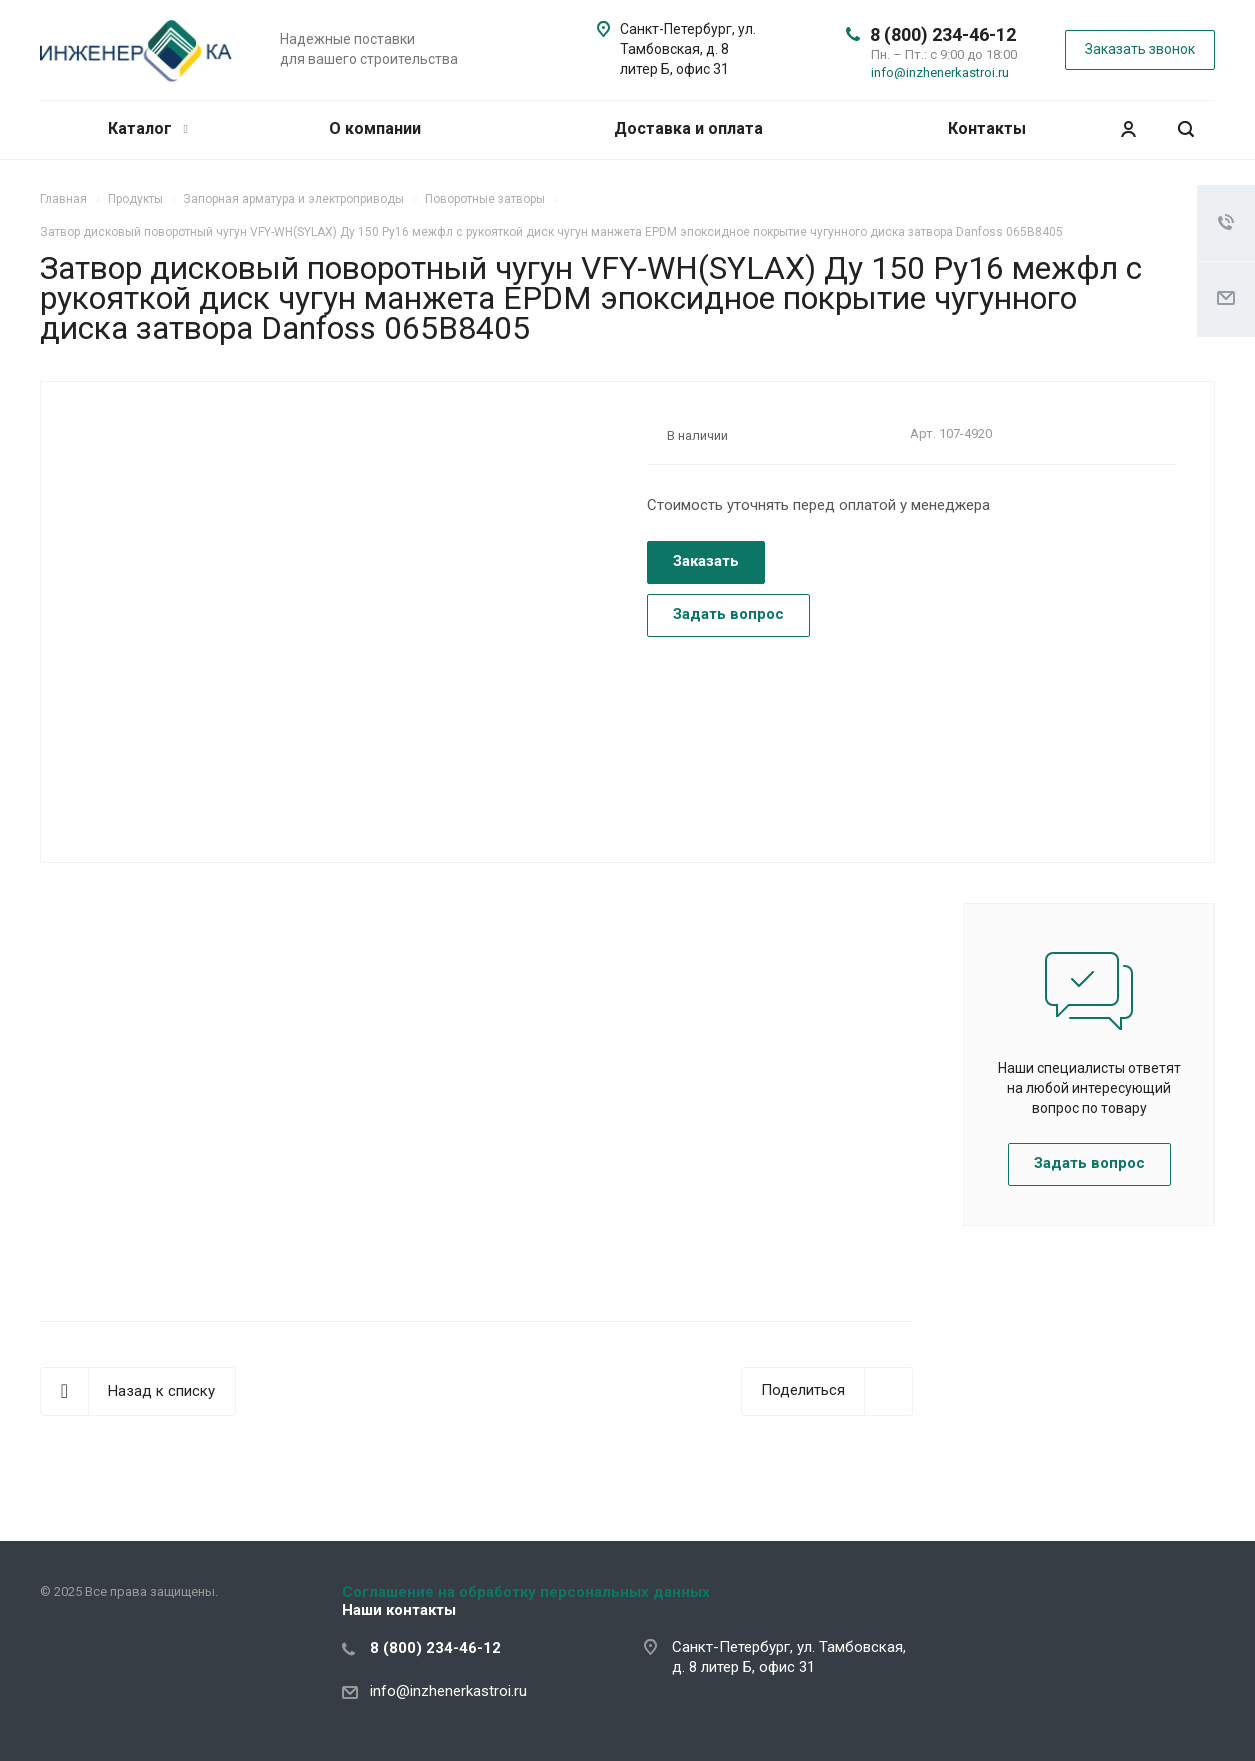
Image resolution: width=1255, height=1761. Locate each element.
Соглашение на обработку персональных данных (526, 1592)
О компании (375, 128)
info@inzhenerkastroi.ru (940, 72)
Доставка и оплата (688, 128)
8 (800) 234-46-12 (943, 34)
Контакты (987, 128)
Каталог (147, 128)
